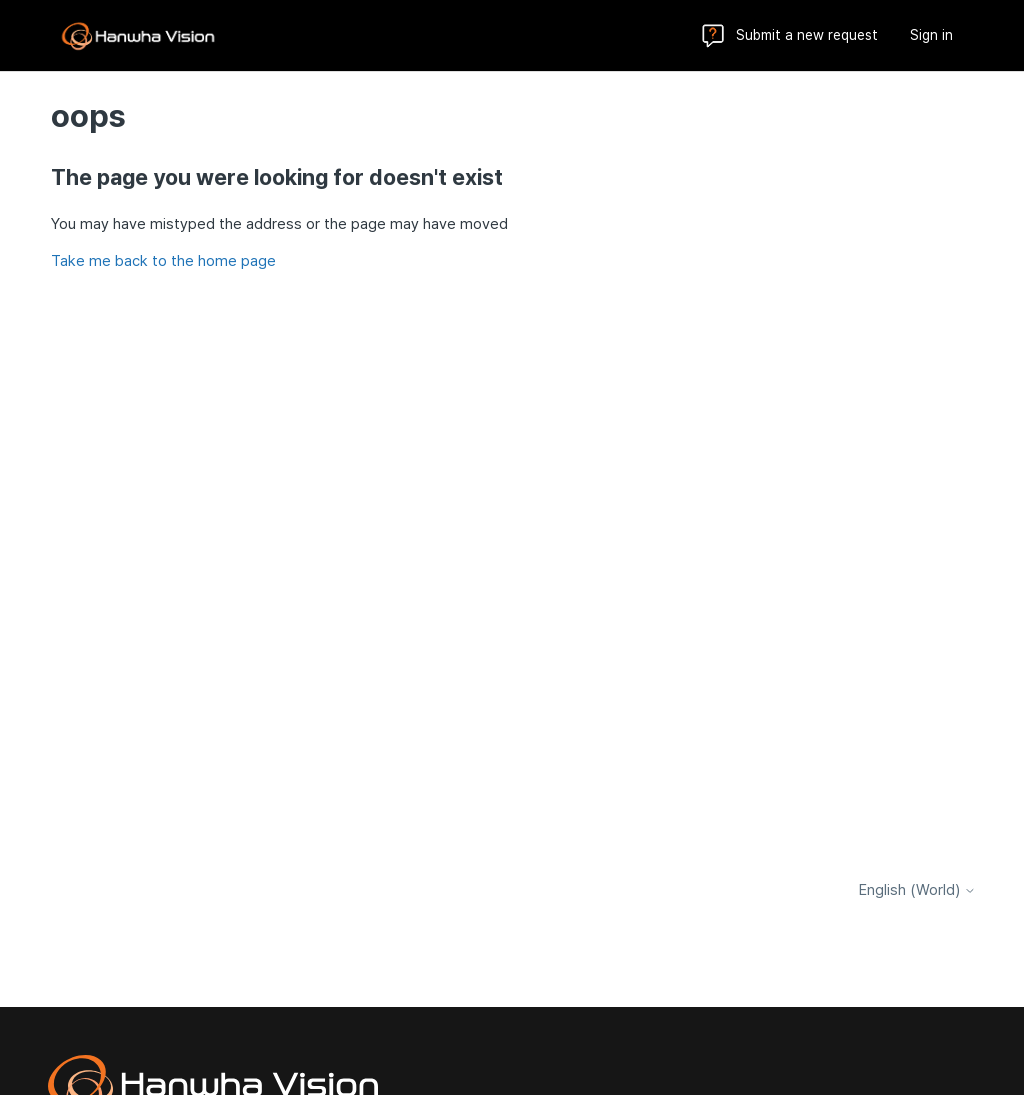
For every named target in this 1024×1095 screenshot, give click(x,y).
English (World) (917, 890)
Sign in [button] (931, 35)
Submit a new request (807, 35)
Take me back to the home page (163, 261)
